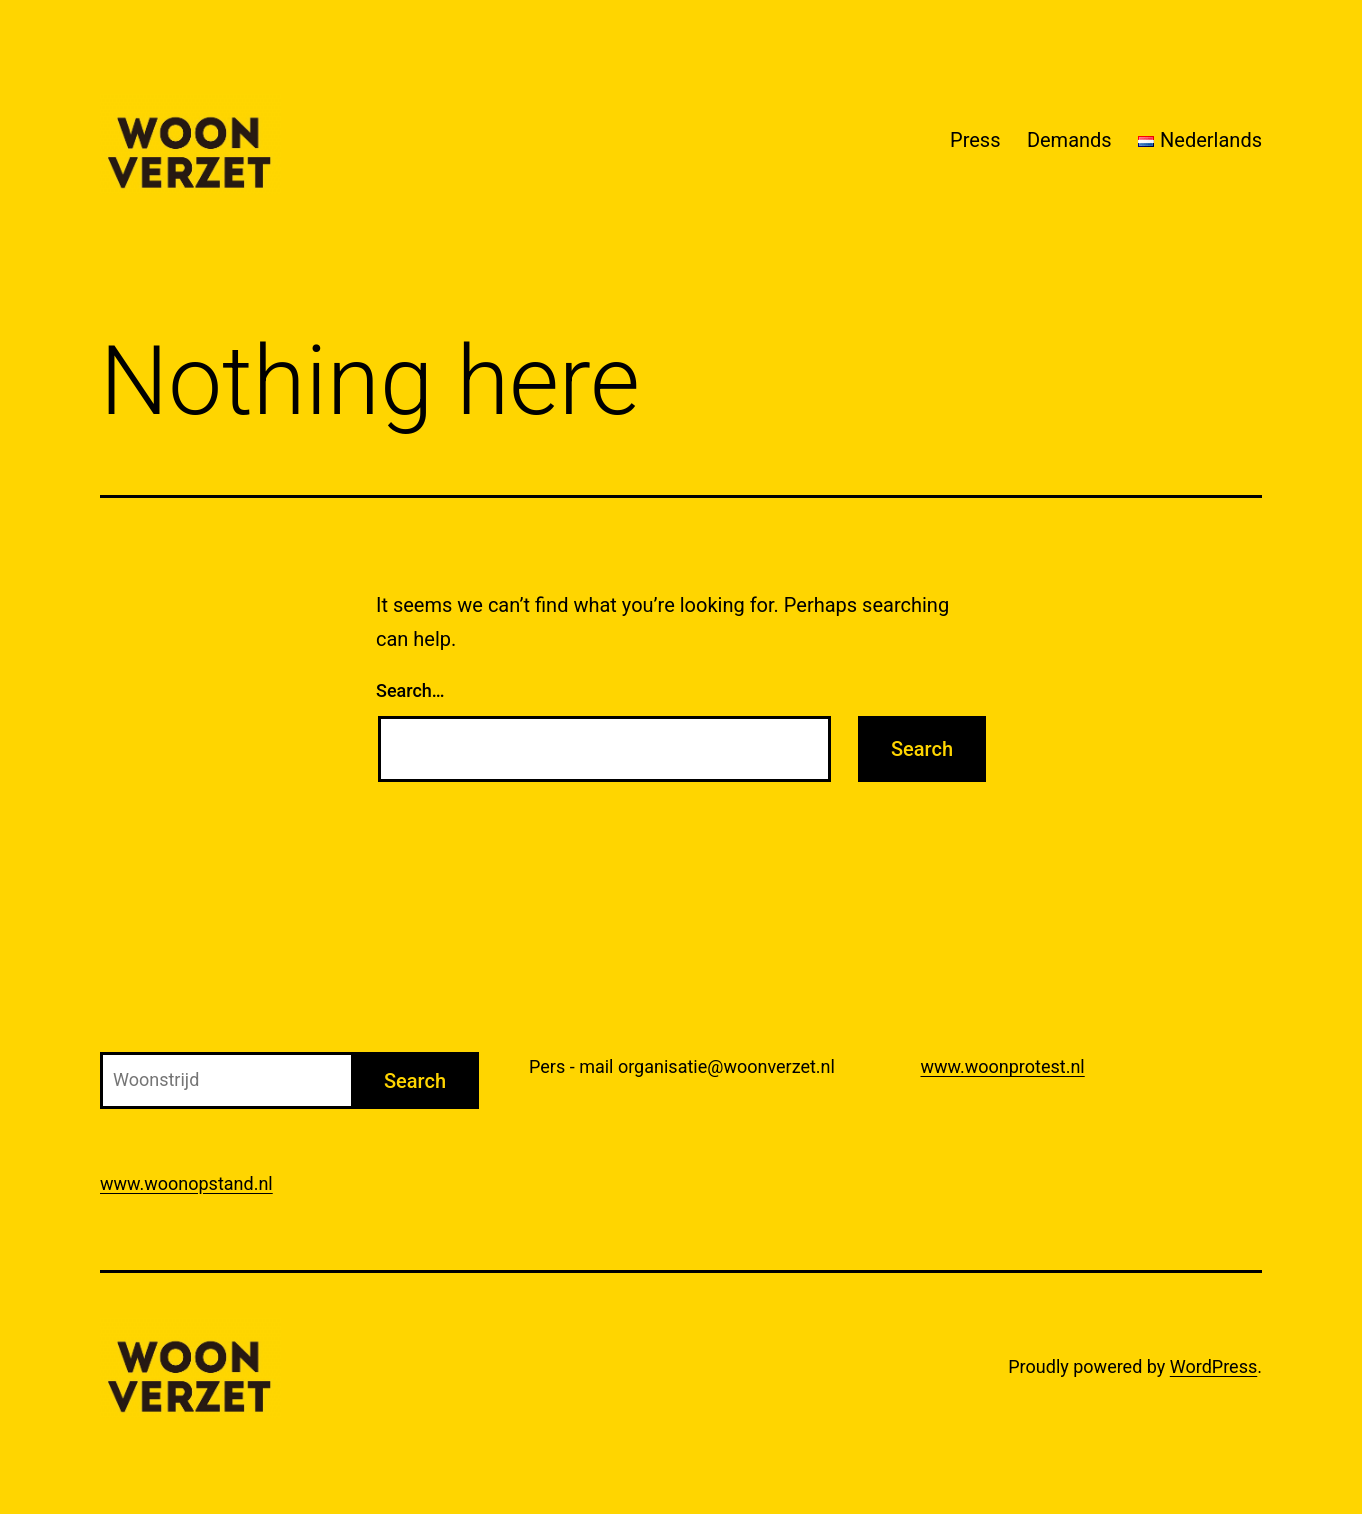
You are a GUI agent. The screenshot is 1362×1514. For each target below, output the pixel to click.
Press (975, 140)
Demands (1069, 140)
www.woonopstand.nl (186, 1183)
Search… (410, 690)
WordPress (1213, 1366)
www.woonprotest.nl (1003, 1066)
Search (415, 1081)
